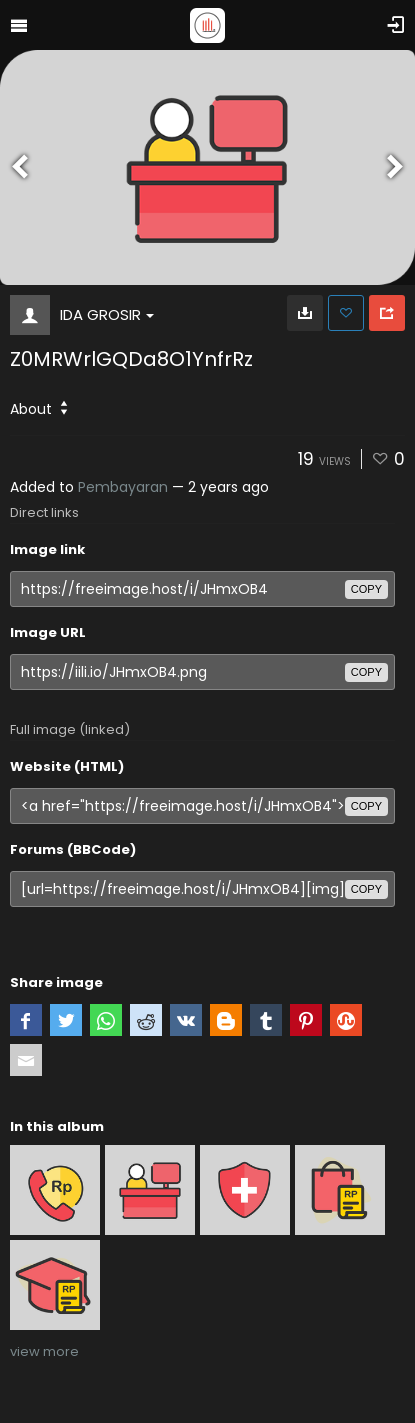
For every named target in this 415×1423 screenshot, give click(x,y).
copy (366, 589)
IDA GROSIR (107, 314)
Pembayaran (123, 487)
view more (44, 1351)
